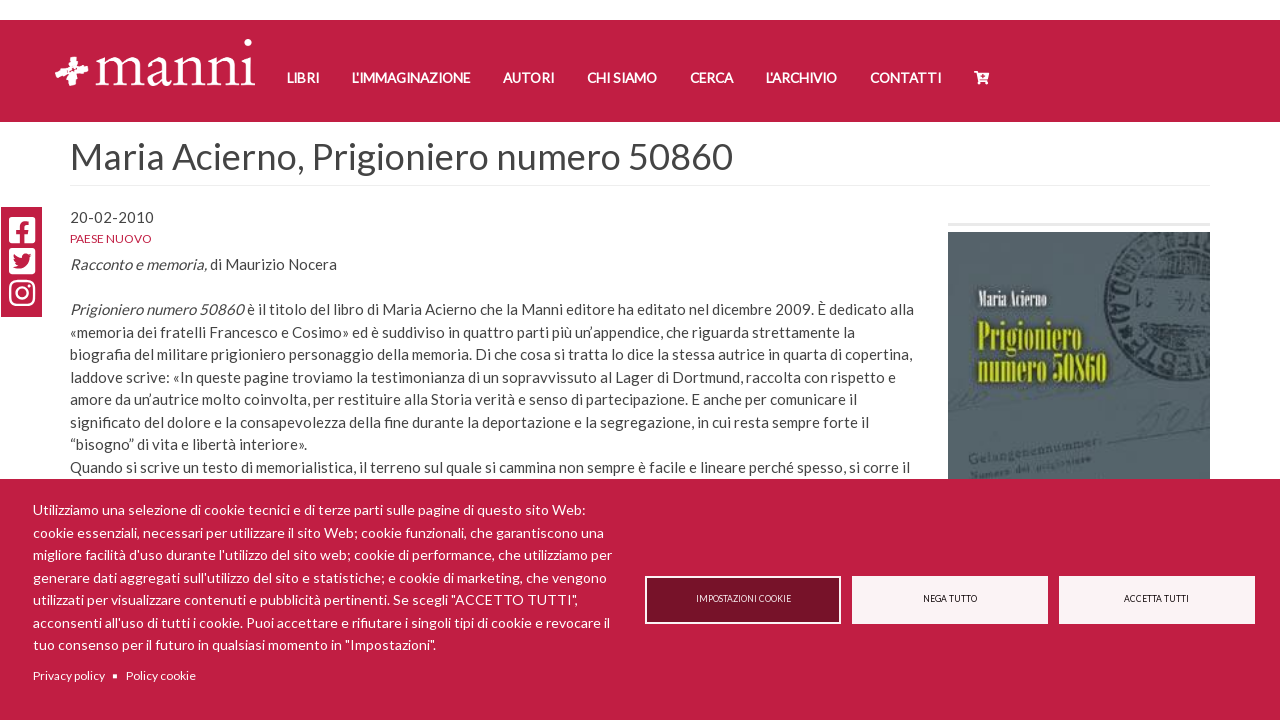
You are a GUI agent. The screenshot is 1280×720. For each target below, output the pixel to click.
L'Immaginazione (411, 78)
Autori (528, 78)
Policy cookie (161, 675)
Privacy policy (69, 675)
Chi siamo (622, 78)
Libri (303, 78)
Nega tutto (950, 599)
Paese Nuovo (111, 238)
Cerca (711, 78)
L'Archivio (801, 78)
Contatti (905, 78)
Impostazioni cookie (743, 599)
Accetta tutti (1156, 599)
